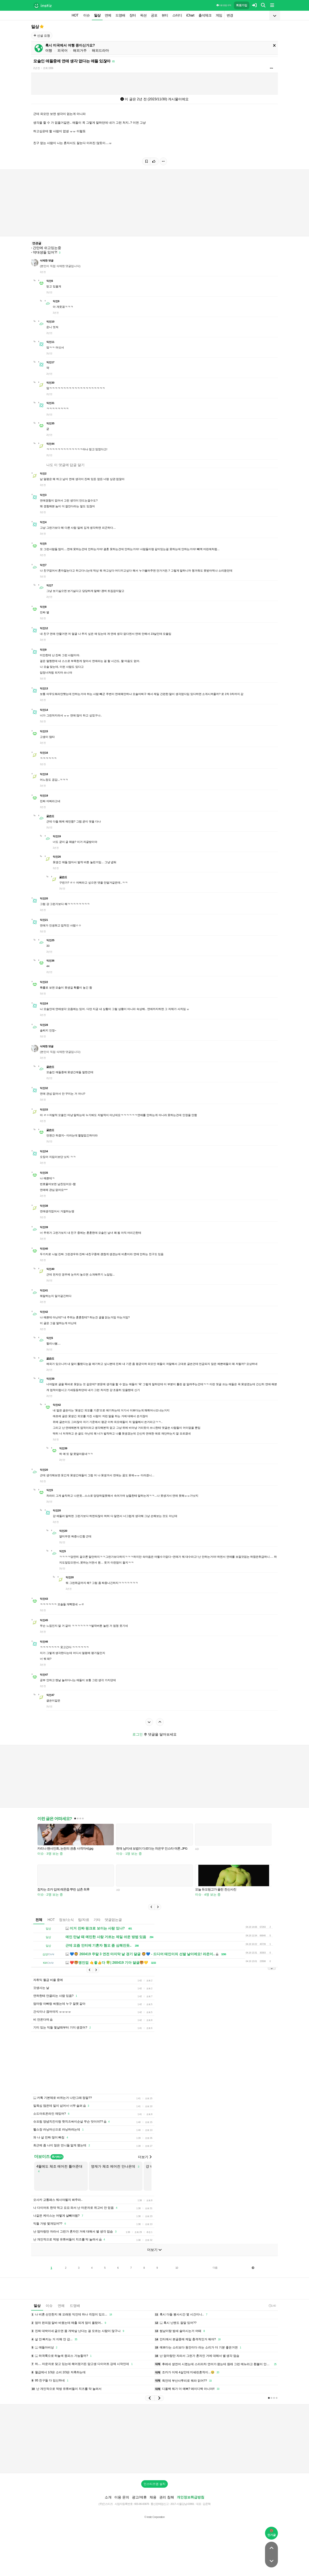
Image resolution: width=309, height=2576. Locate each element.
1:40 (272, 2318)
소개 (108, 2510)
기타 (97, 1926)
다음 (215, 2280)
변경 (230, 15)
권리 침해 (166, 2510)
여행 (48, 50)
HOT (75, 15)
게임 (219, 15)
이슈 (86, 15)
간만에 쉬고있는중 (47, 248)
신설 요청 (41, 35)
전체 (38, 1926)
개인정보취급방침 (190, 2510)
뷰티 (165, 15)
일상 (97, 15)
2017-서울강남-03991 (182, 2516)
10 (177, 2280)
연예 (108, 15)
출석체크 (204, 15)
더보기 (144, 2170)
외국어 (62, 50)
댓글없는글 (113, 1926)
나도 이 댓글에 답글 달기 (65, 465)
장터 (132, 15)
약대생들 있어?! (45, 252)
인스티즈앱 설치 (154, 2496)
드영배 (120, 15)
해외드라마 (100, 50)
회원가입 (241, 5)
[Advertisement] (154, 1779)
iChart (190, 15)
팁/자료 (83, 1926)
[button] (151, 1913)
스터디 (177, 15)
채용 (153, 2510)
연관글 (36, 243)
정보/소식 (66, 1926)
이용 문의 (121, 2510)
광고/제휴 (139, 2510)
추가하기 (57, 2169)
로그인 (137, 1734)
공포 (154, 15)
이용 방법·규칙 (224, 5)
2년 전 (36, 68)
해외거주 (80, 50)
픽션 (143, 15)
